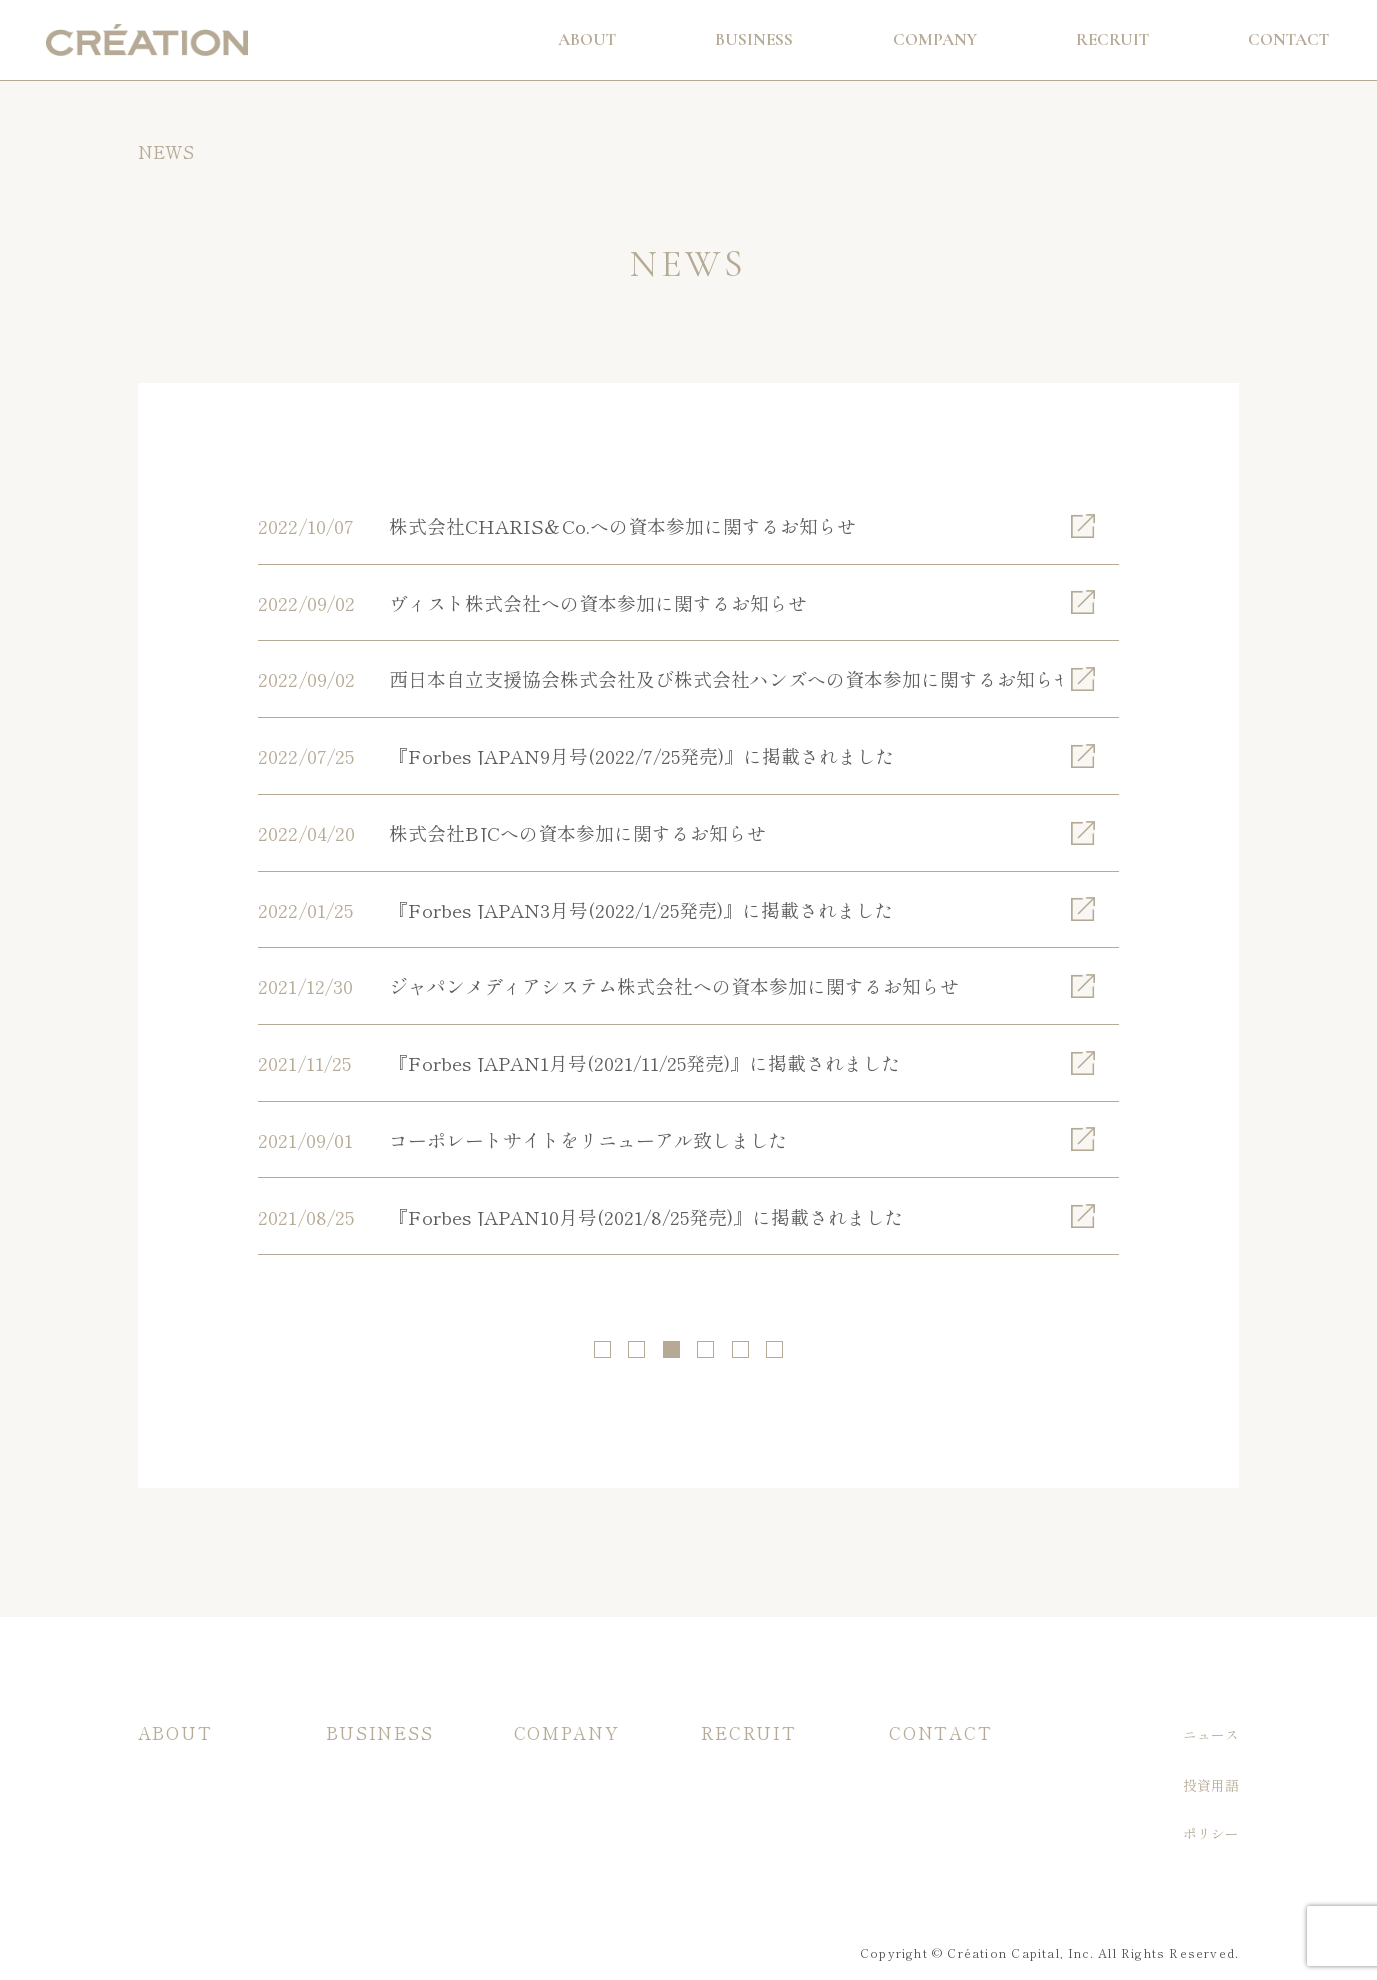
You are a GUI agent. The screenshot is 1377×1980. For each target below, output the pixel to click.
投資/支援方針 (183, 1783)
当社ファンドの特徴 (389, 1783)
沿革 (528, 1814)
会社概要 (542, 1783)
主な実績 (354, 1814)
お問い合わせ (931, 1783)
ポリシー (1211, 1834)
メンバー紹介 (556, 1845)
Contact (1288, 39)
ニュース (1211, 1734)
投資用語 (1211, 1786)
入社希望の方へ (750, 1783)
